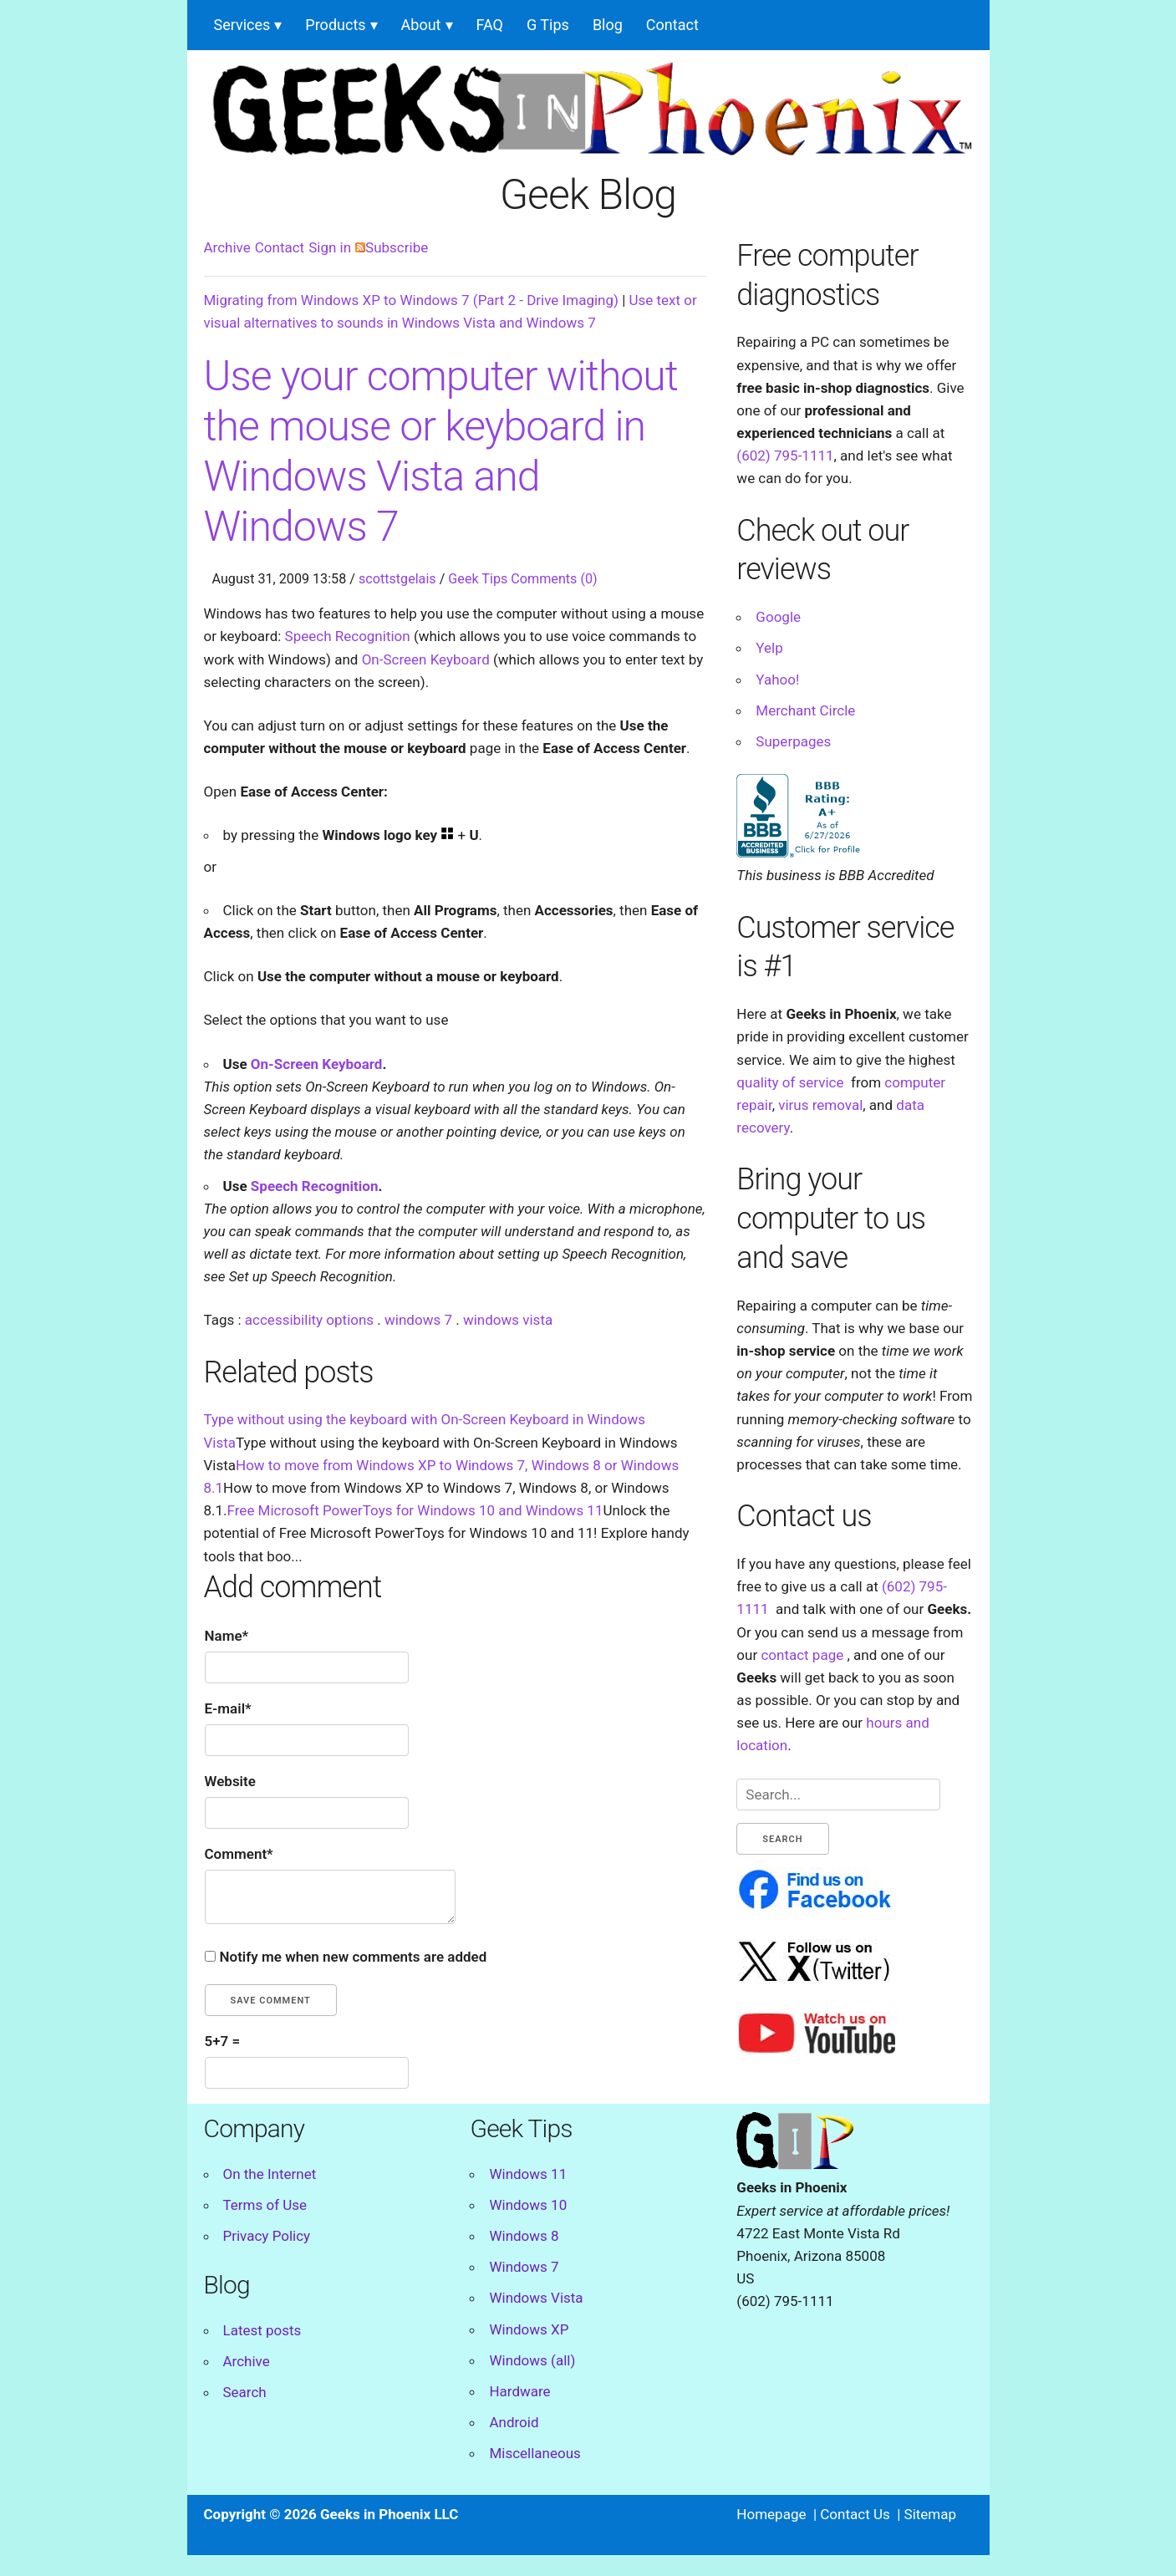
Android (513, 2422)
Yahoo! (777, 679)
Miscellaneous (534, 2453)
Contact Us (854, 2514)
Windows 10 (528, 2205)
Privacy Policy (267, 2235)
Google (778, 616)
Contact (672, 24)
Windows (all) (532, 2360)
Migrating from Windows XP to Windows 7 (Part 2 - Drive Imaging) (411, 300)
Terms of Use (265, 2205)
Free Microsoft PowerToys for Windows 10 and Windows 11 (415, 1510)
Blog (608, 24)
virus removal (820, 1105)
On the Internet (270, 2174)
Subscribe (391, 247)
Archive (227, 247)
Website (230, 1781)
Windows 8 (523, 2235)
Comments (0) (554, 579)
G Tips (548, 24)
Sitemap (930, 2514)
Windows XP (528, 2329)
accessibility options (309, 1319)
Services (242, 24)
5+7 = (223, 2041)
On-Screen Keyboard (426, 659)
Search (245, 2392)
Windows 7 (523, 2266)
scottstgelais (397, 579)
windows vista (507, 1319)
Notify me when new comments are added (353, 1956)
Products (335, 24)
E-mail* (228, 1708)
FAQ (489, 24)
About (421, 24)
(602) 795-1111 (784, 455)
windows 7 (418, 1319)
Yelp (769, 647)
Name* (227, 1635)
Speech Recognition (347, 636)
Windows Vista (536, 2297)
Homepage (771, 2514)
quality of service (789, 1082)
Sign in (329, 247)
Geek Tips (477, 579)
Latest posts (262, 2330)
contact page (802, 1655)
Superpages (793, 741)
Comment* (239, 1853)
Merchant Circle (805, 710)
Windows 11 (528, 2174)
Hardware (519, 2391)
